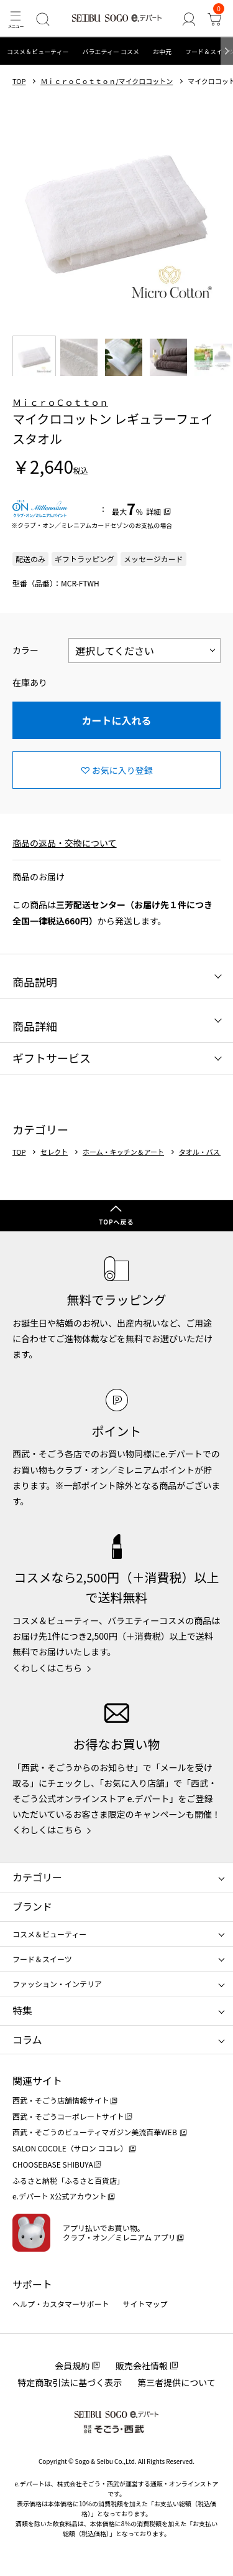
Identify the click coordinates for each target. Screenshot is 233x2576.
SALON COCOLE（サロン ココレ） (69, 2148)
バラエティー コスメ (110, 51)
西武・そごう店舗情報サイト (60, 2100)
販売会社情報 (142, 2365)
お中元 (162, 51)
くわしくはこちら (47, 1668)
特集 (22, 2010)
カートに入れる (116, 720)
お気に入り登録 (122, 770)
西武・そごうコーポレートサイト (68, 2116)
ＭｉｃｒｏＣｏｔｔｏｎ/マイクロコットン (106, 81)
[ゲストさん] (188, 19)
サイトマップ (145, 2303)
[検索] (42, 19)
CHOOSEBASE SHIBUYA (52, 2164)
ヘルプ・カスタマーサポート (60, 2303)
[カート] (215, 19)
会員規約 (72, 2365)
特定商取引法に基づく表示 (69, 2382)
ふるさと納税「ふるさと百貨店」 (68, 2180)
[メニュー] (15, 19)
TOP (18, 81)
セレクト (54, 1152)
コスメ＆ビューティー (37, 51)
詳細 (153, 511)
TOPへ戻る (116, 1221)
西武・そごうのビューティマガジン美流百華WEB (95, 2132)
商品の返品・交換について (64, 843)
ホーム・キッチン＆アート (123, 1152)
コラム (27, 2039)
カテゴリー (37, 1876)
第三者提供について (176, 2382)
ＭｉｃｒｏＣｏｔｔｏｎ (60, 402)
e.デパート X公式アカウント (59, 2196)
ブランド (32, 1906)
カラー (25, 650)
